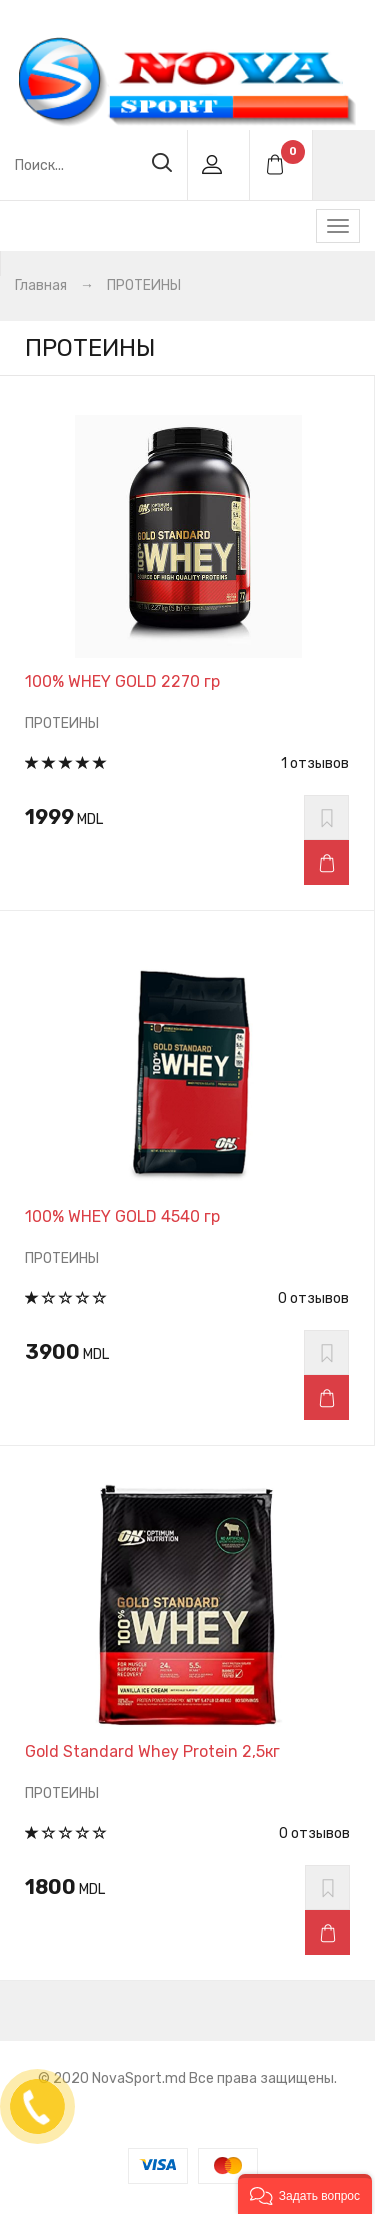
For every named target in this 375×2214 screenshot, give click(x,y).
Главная (41, 285)
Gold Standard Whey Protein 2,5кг (152, 1751)
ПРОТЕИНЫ (144, 285)
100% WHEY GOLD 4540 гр (122, 1216)
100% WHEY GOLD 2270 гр (122, 681)
